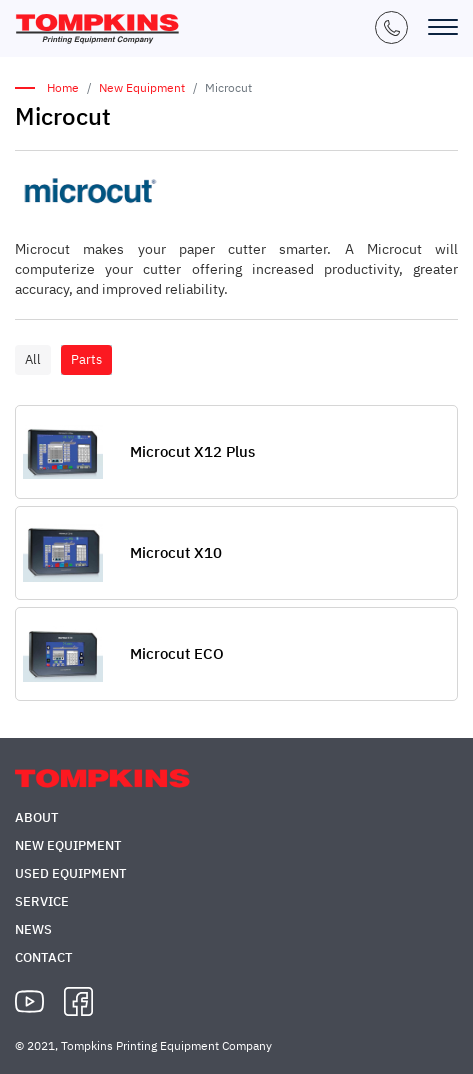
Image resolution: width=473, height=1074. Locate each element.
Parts (86, 359)
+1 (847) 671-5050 (391, 27)
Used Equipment (71, 873)
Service (42, 901)
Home (63, 87)
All (33, 359)
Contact (44, 957)
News (33, 929)
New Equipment (142, 87)
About (37, 817)
